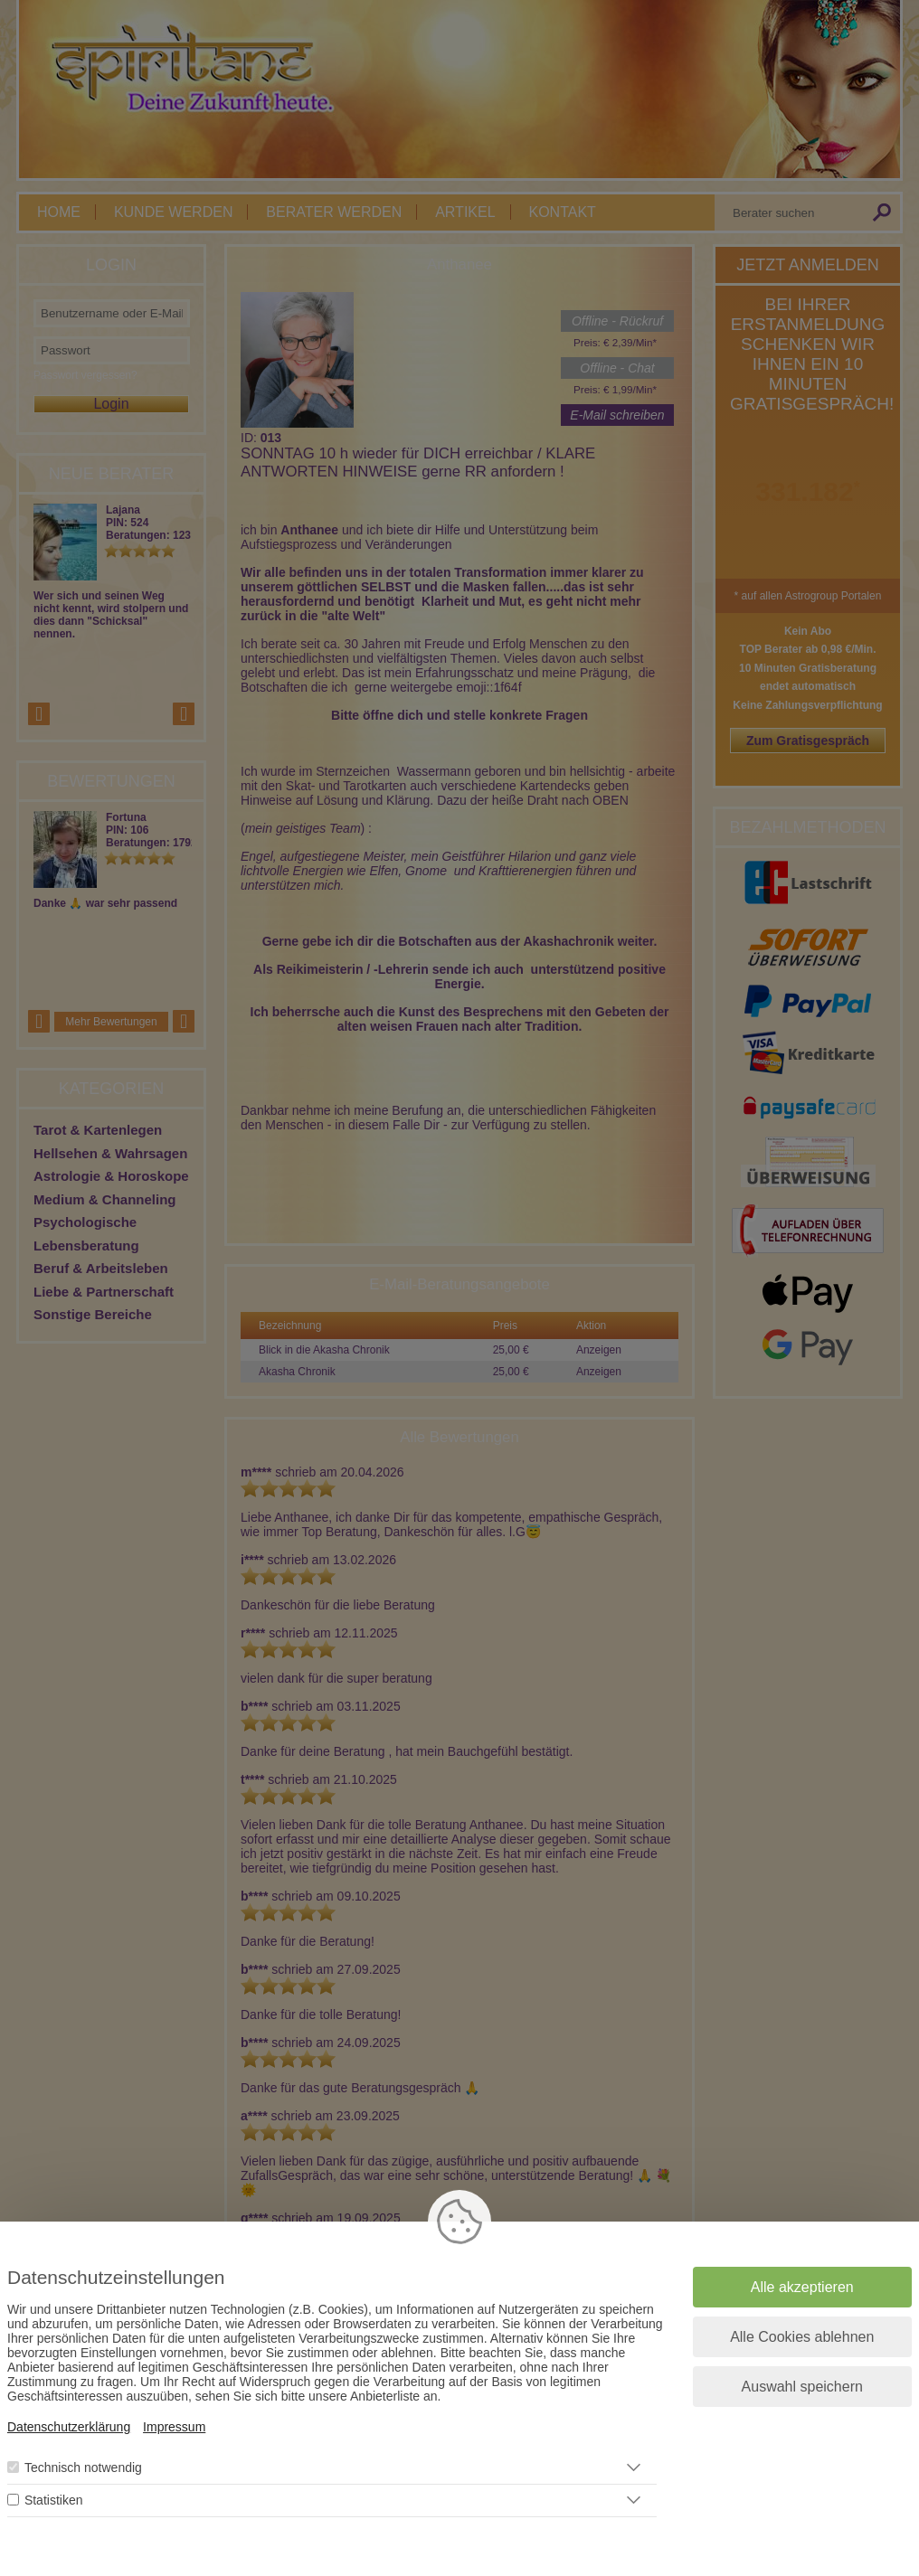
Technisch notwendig (83, 2467)
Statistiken (53, 2500)
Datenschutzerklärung (68, 2427)
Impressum (174, 2427)
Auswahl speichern (802, 2386)
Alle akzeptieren (802, 2287)
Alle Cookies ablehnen (802, 2337)
